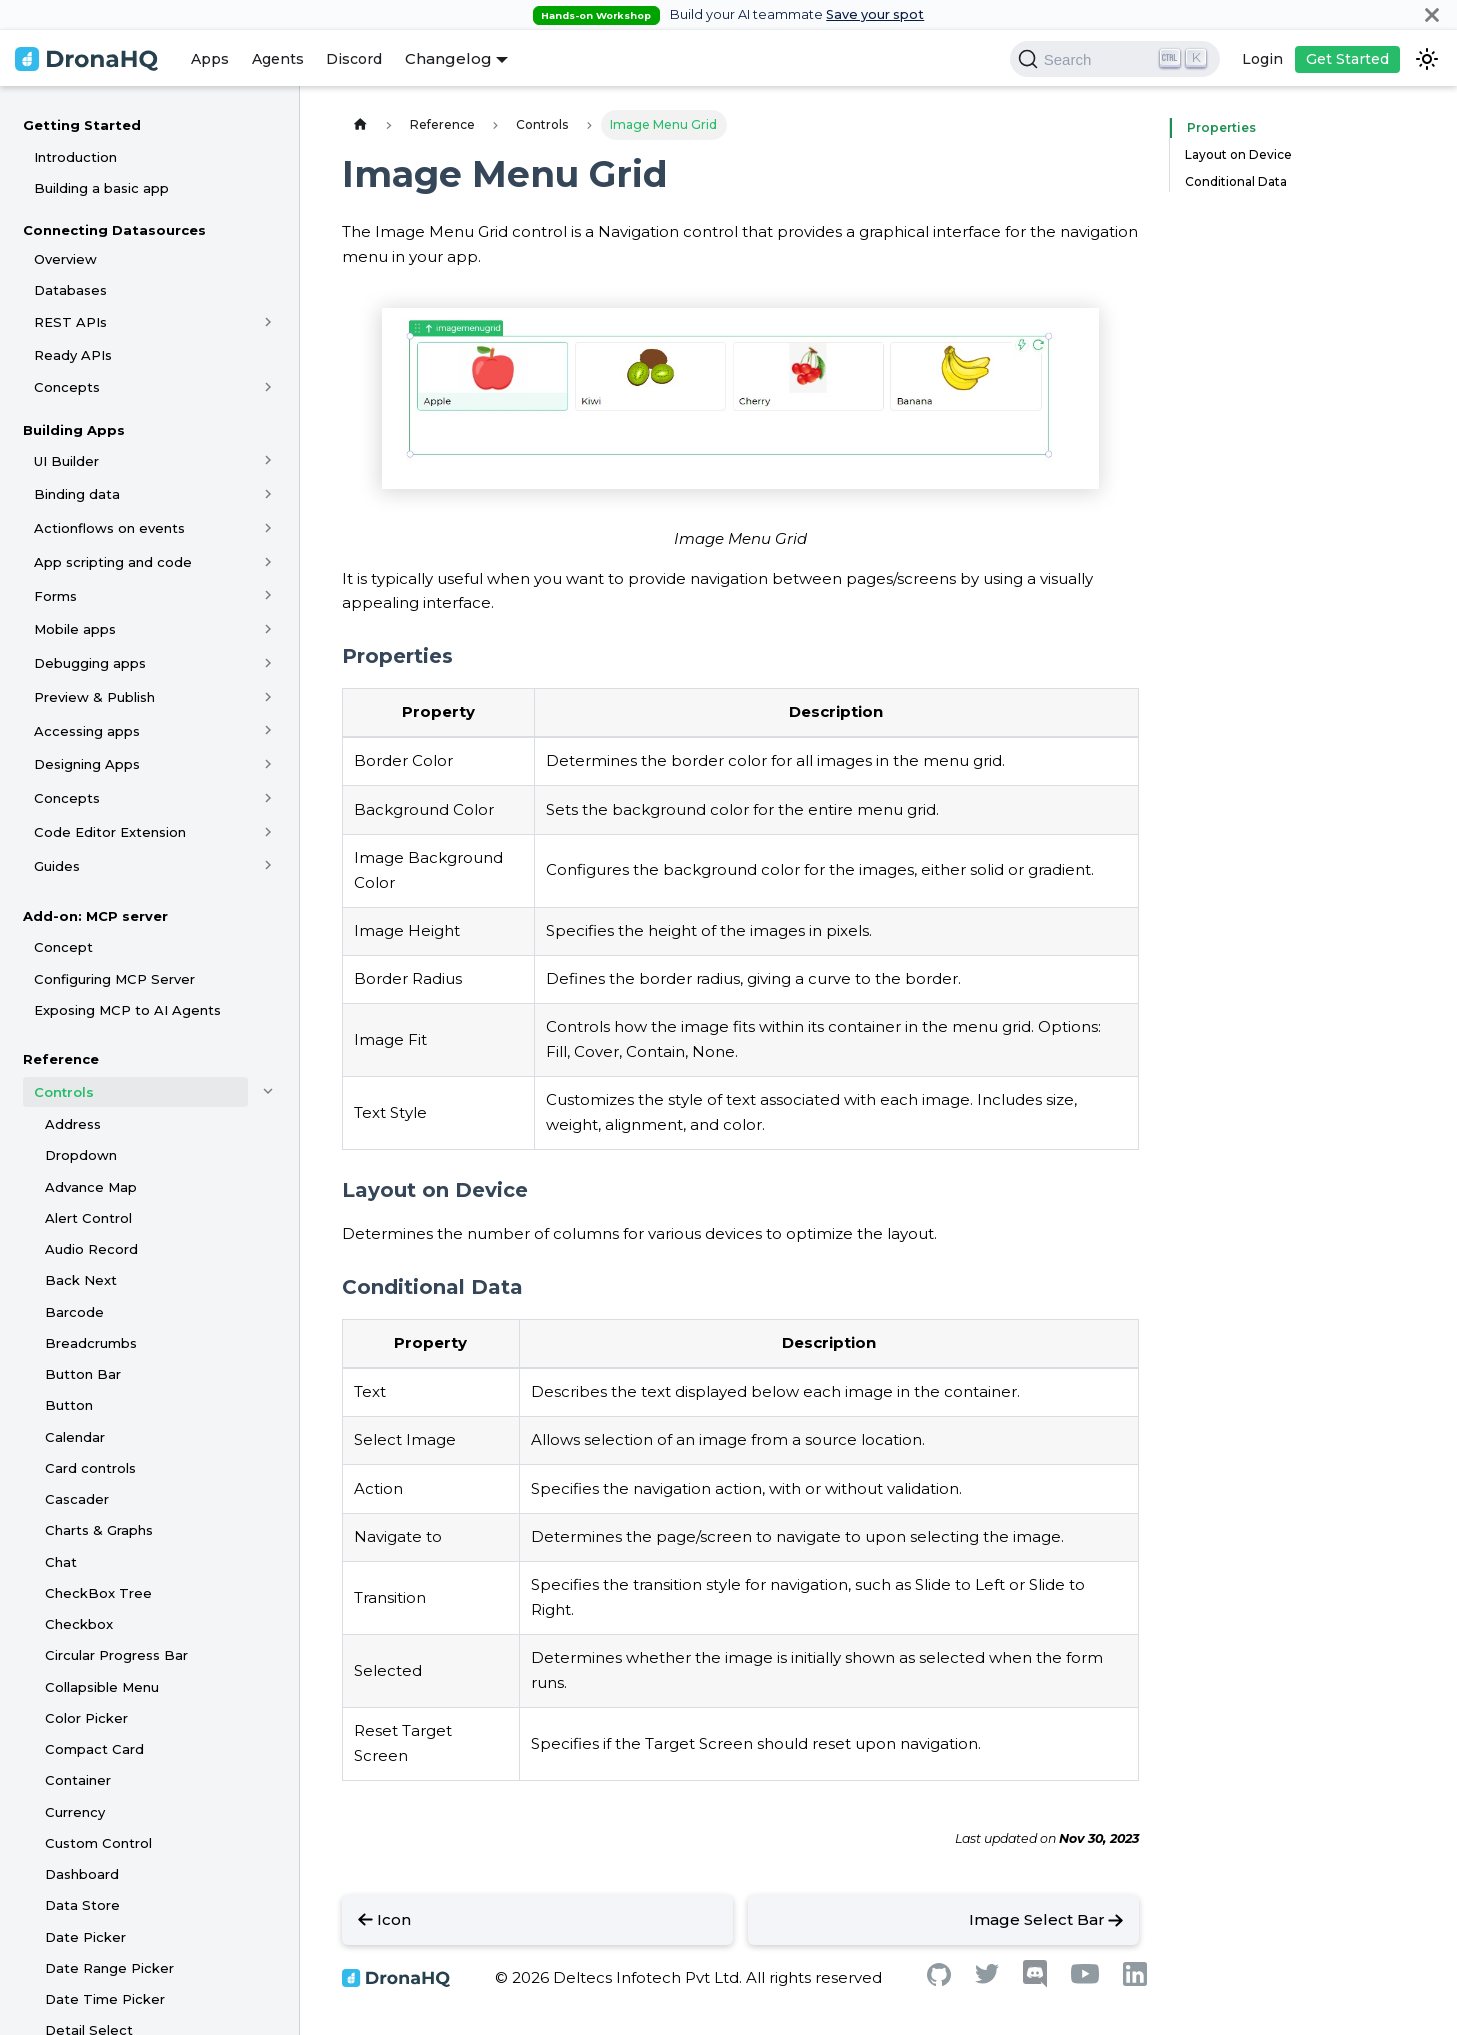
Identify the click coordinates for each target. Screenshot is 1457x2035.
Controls (64, 1092)
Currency (75, 1812)
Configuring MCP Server (114, 979)
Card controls (90, 1468)
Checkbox (79, 1624)
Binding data (77, 494)
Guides (57, 866)
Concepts (67, 387)
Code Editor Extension (110, 832)
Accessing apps (87, 731)
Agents (278, 59)
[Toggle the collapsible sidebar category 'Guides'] (268, 866)
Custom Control (98, 1843)
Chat (61, 1562)
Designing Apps (87, 764)
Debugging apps (90, 663)
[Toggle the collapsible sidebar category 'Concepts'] (268, 387)
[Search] (1115, 59)
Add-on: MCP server (95, 916)
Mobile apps (75, 629)
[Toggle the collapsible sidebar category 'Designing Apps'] (268, 764)
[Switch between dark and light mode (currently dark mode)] (1427, 59)
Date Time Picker (105, 1999)
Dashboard (82, 1874)
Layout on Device (1238, 154)
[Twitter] (987, 1978)
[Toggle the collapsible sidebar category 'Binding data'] (268, 494)
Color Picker (86, 1718)
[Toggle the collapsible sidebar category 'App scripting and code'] (268, 562)
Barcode (74, 1312)
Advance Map (91, 1187)
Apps (210, 59)
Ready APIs (73, 355)
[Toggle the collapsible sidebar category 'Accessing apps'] (268, 731)
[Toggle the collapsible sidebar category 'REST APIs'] (268, 322)
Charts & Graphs (99, 1530)
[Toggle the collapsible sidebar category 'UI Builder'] (268, 461)
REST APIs (70, 322)
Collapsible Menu (102, 1687)
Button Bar (83, 1374)
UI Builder (66, 461)
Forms (55, 596)
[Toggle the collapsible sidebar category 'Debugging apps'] (268, 663)
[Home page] (360, 124)
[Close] (1432, 14)
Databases (70, 290)
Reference (61, 1059)
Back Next (81, 1280)
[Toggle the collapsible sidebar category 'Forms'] (268, 596)
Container (78, 1780)
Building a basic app (101, 188)
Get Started (1347, 59)
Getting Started (82, 125)
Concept (63, 947)
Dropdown (81, 1155)
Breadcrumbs (91, 1343)
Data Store (82, 1905)
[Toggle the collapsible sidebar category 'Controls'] (268, 1092)
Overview (65, 259)
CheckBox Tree (98, 1593)
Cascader (77, 1499)
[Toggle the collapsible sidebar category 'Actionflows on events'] (268, 528)
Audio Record (91, 1249)
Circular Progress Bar (116, 1655)
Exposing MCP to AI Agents (127, 1010)
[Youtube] (1085, 1978)
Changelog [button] (448, 58)
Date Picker (85, 1937)
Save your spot (875, 14)
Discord (354, 59)
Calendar (75, 1437)
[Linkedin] (1135, 1980)
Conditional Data (1236, 181)
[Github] (939, 1980)
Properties (1217, 127)
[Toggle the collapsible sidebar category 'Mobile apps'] (268, 629)
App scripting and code (113, 562)
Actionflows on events (109, 528)
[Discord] (1035, 1982)
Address (73, 1124)
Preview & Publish (94, 697)
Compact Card (94, 1749)
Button (69, 1405)
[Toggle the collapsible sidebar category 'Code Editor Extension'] (268, 832)
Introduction (75, 157)
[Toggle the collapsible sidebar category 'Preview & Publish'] (268, 697)
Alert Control (88, 1218)
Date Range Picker (109, 1968)
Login (1262, 59)
